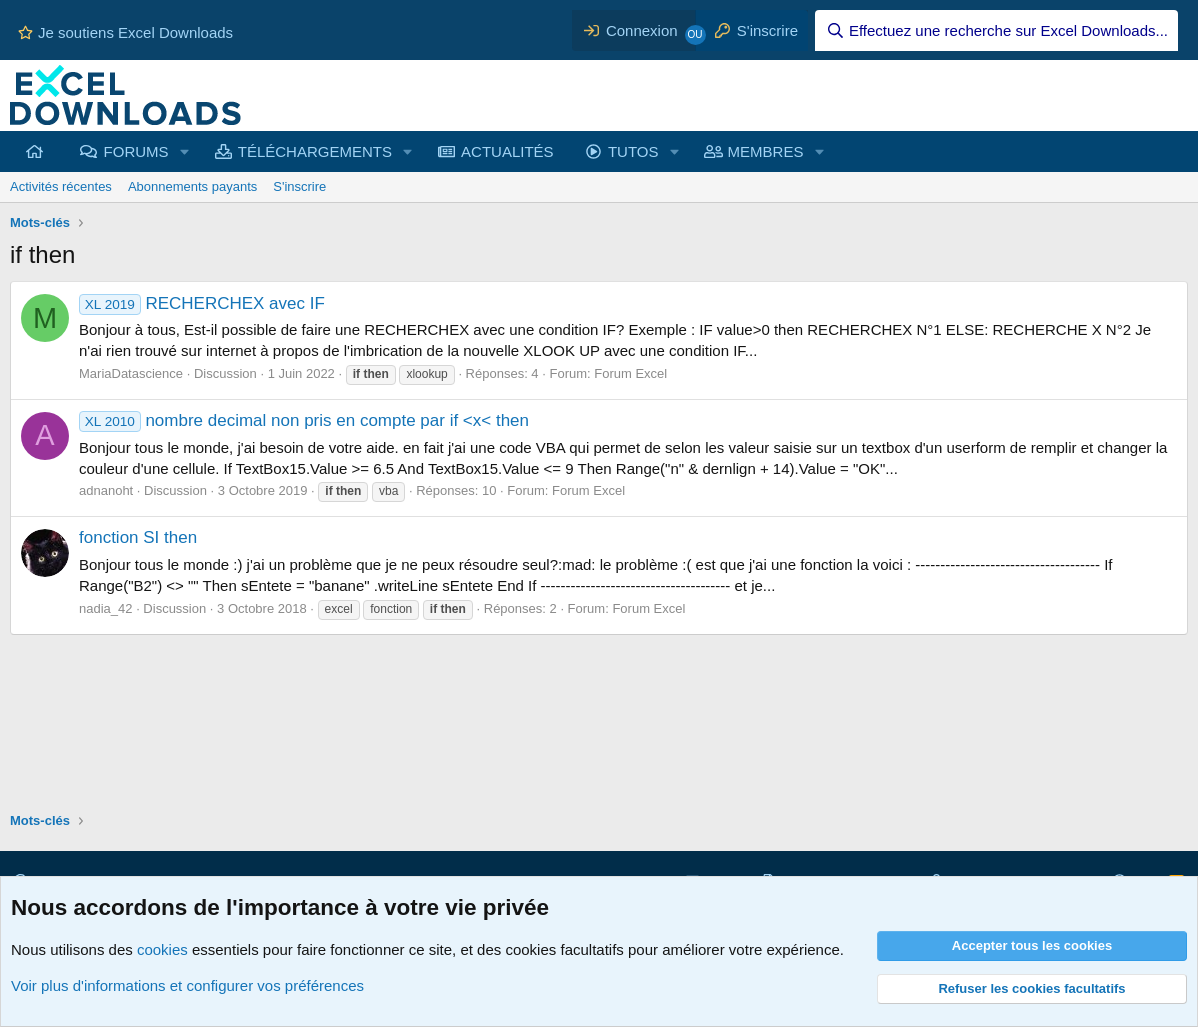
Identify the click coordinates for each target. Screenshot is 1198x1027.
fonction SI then (138, 537)
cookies (162, 949)
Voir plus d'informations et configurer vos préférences (187, 985)
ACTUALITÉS (507, 151)
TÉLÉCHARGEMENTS (315, 151)
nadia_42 (106, 608)
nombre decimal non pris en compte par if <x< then (304, 420)
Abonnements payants (192, 186)
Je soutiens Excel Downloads (125, 32)
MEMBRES (766, 151)
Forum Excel (630, 373)
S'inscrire (299, 186)
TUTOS (633, 151)
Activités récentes (61, 186)
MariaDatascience (131, 373)
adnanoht (106, 490)
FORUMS (136, 151)
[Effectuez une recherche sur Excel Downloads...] (996, 30)
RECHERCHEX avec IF (202, 303)
